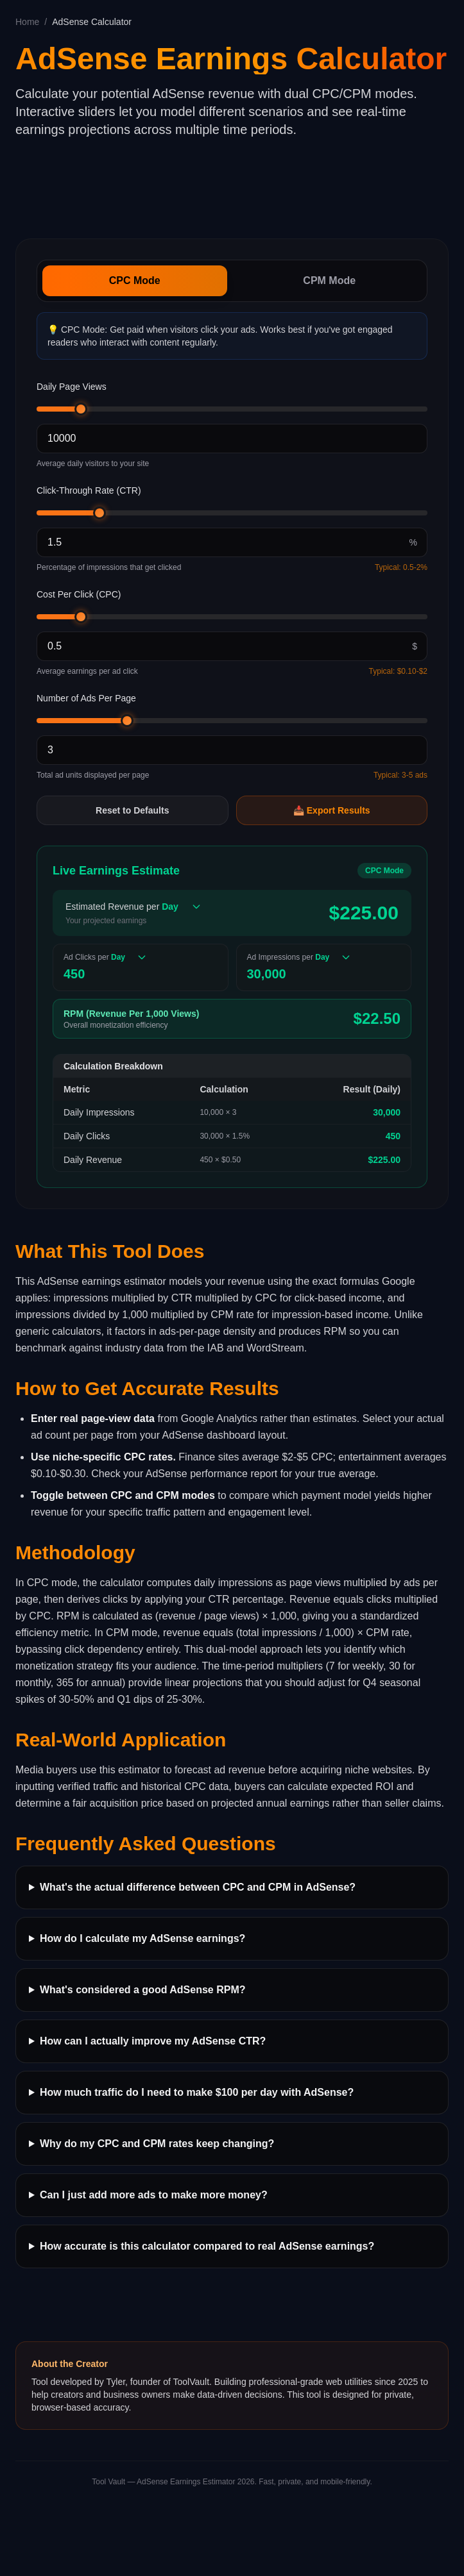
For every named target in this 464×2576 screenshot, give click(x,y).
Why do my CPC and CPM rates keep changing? (157, 2143)
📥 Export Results (331, 810)
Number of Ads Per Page (86, 698)
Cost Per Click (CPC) (79, 594)
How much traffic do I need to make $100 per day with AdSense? (197, 2092)
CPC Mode (134, 280)
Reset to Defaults (132, 810)
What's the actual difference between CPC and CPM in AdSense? (198, 1887)
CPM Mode (329, 280)
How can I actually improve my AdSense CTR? (153, 2041)
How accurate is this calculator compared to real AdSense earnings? (207, 2246)
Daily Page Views (72, 386)
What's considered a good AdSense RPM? (143, 1989)
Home (27, 22)
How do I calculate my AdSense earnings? (142, 1938)
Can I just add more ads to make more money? (154, 2194)
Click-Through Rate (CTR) (89, 490)
